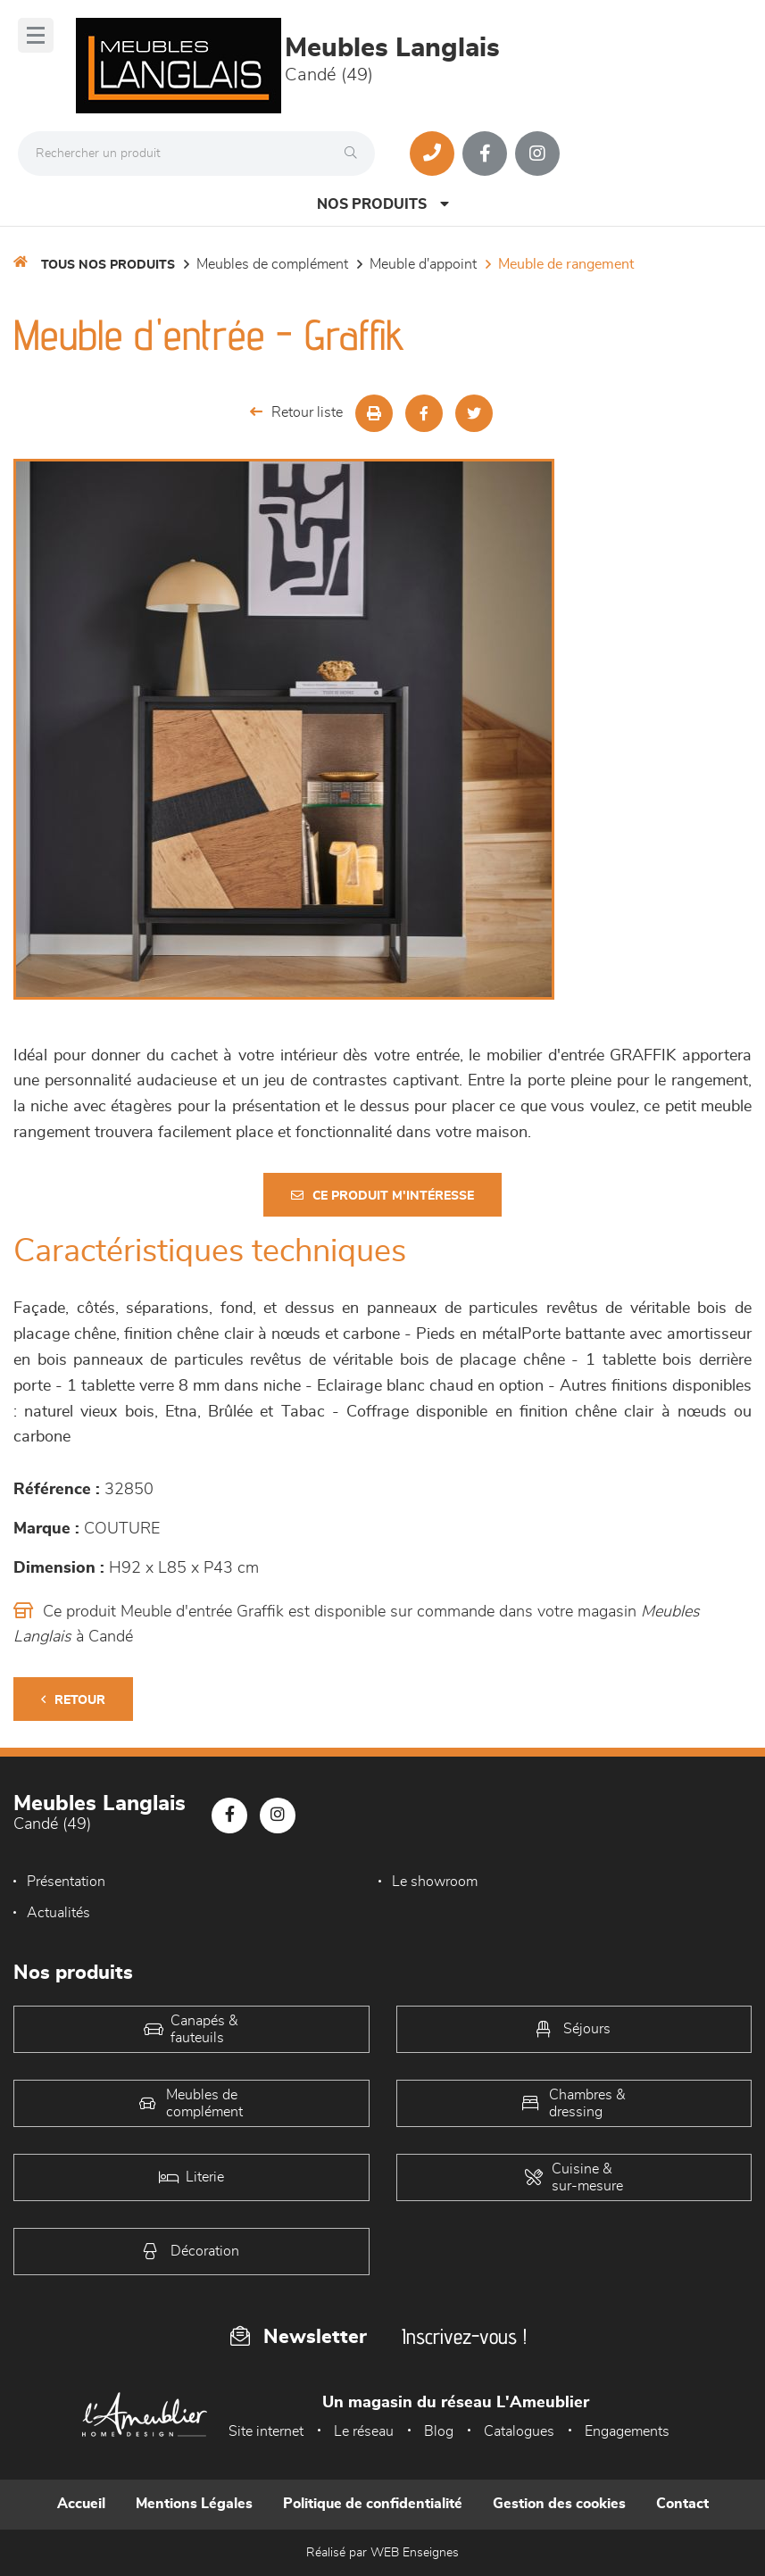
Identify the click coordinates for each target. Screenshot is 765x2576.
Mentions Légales (194, 2504)
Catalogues (519, 2431)
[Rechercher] (355, 153)
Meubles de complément (272, 264)
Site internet (266, 2431)
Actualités (58, 1913)
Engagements (627, 2431)
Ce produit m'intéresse (382, 1195)
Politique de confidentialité (372, 2504)
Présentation (66, 1881)
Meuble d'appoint (423, 264)
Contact (682, 2504)
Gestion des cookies (559, 2504)
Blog (438, 2431)
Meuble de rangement (566, 264)
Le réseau (364, 2431)
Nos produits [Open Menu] (383, 204)
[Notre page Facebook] (484, 153)
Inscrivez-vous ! (464, 2336)
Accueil (81, 2504)
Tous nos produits (108, 265)
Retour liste (296, 412)
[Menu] (36, 35)
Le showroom (435, 1881)
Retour (73, 1700)
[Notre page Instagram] (537, 153)
